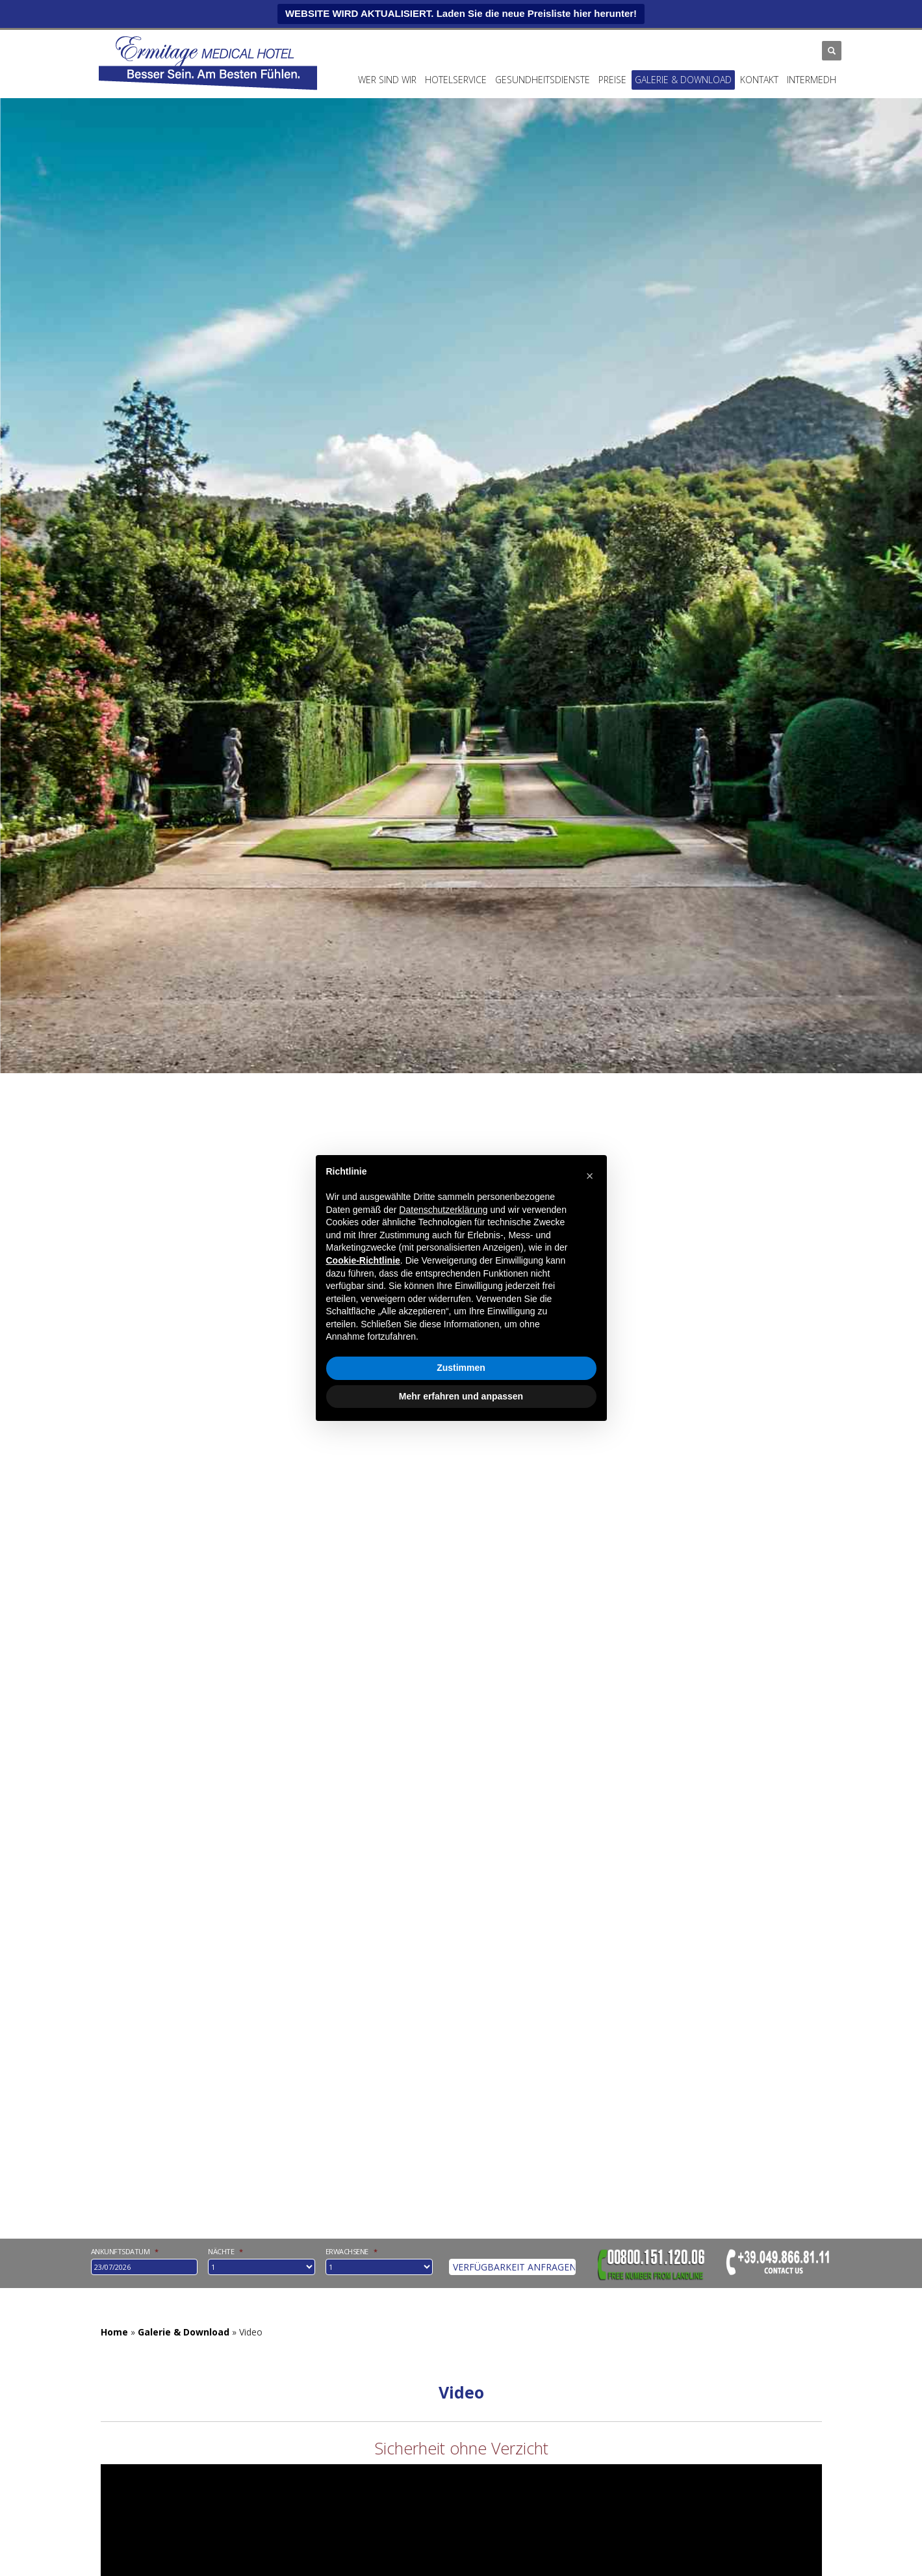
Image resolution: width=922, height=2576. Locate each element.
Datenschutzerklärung (443, 1209)
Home (114, 2332)
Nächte (225, 2251)
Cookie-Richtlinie (363, 1260)
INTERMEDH (811, 79)
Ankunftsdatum (125, 2251)
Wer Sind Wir (387, 79)
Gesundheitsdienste (542, 79)
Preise (612, 79)
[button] (590, 1175)
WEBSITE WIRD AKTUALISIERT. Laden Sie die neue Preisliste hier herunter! (461, 13)
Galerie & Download (683, 79)
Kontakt (759, 79)
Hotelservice (456, 79)
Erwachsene (352, 2251)
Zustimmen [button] (461, 1367)
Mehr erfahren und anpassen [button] (461, 1396)
